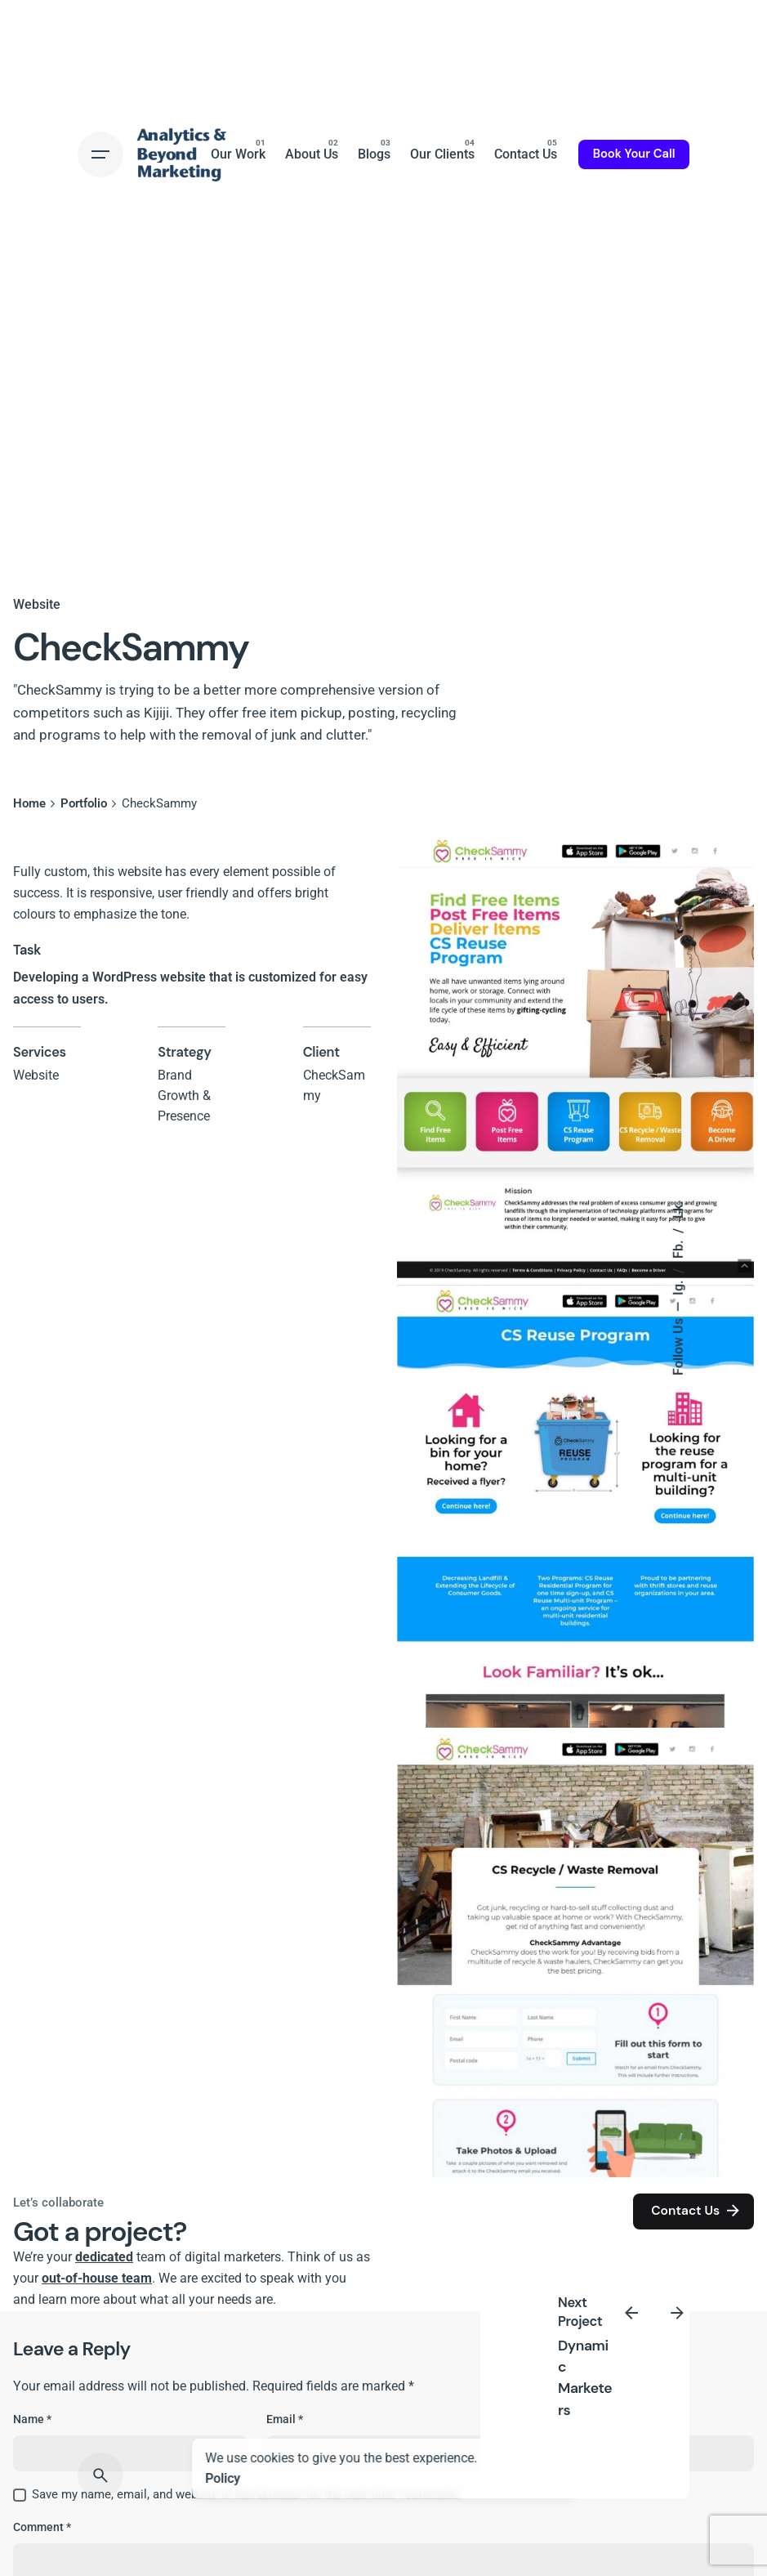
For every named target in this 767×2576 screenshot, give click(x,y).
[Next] (677, 2313)
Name (32, 2419)
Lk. (678, 1210)
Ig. (678, 1286)
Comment (42, 2527)
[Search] (100, 2475)
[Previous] (631, 2313)
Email (284, 2419)
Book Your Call (634, 153)
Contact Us (696, 2211)
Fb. (678, 1248)
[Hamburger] (100, 154)
